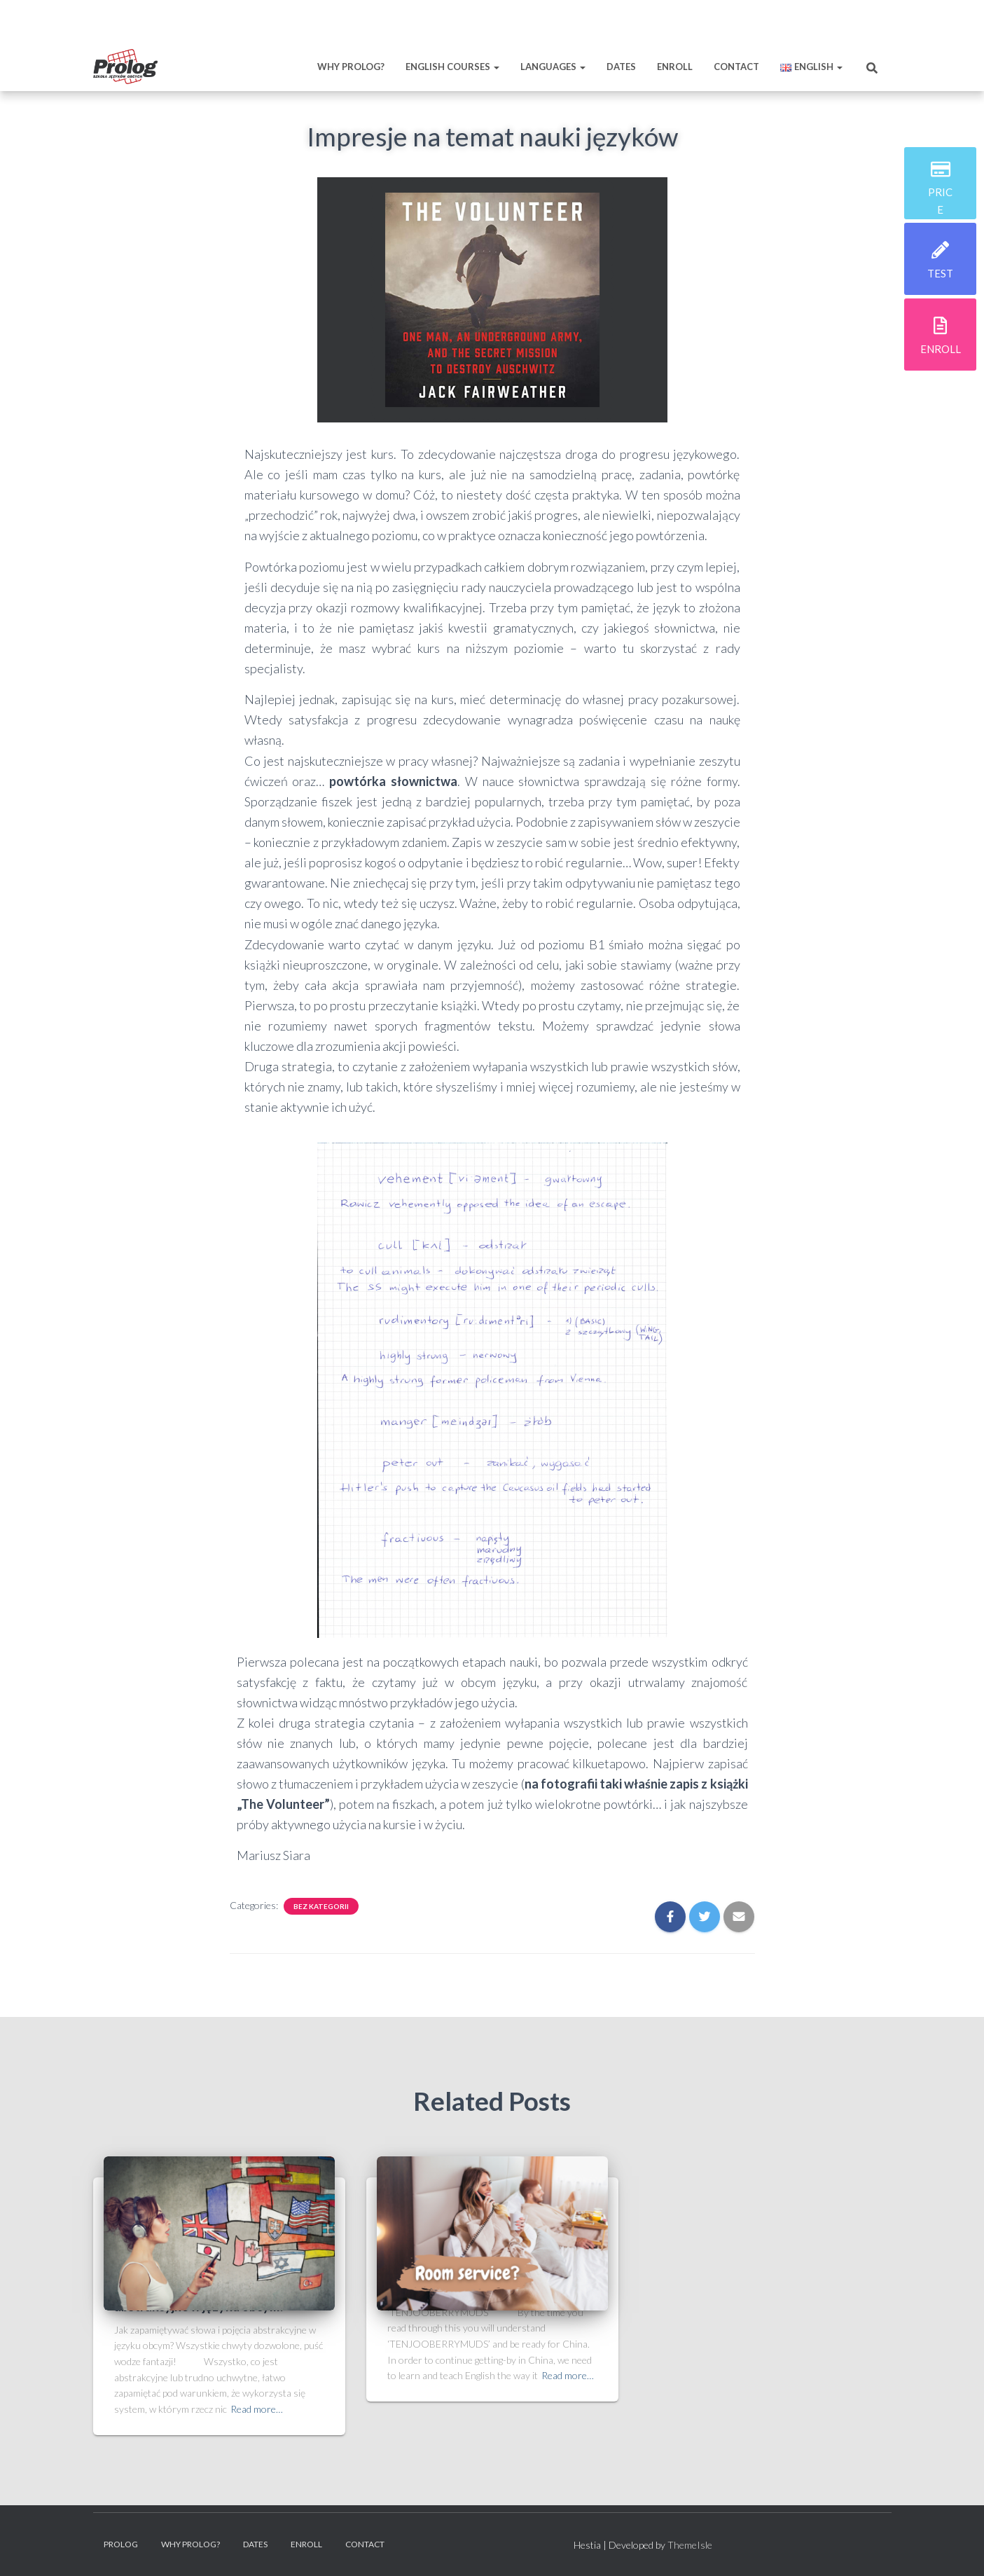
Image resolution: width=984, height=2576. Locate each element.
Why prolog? (350, 66)
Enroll (675, 66)
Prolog (121, 2544)
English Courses (452, 66)
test (940, 273)
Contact (736, 66)
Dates (621, 66)
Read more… (256, 2409)
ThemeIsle (689, 2545)
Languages (552, 66)
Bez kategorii (321, 1906)
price (940, 200)
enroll (940, 349)
